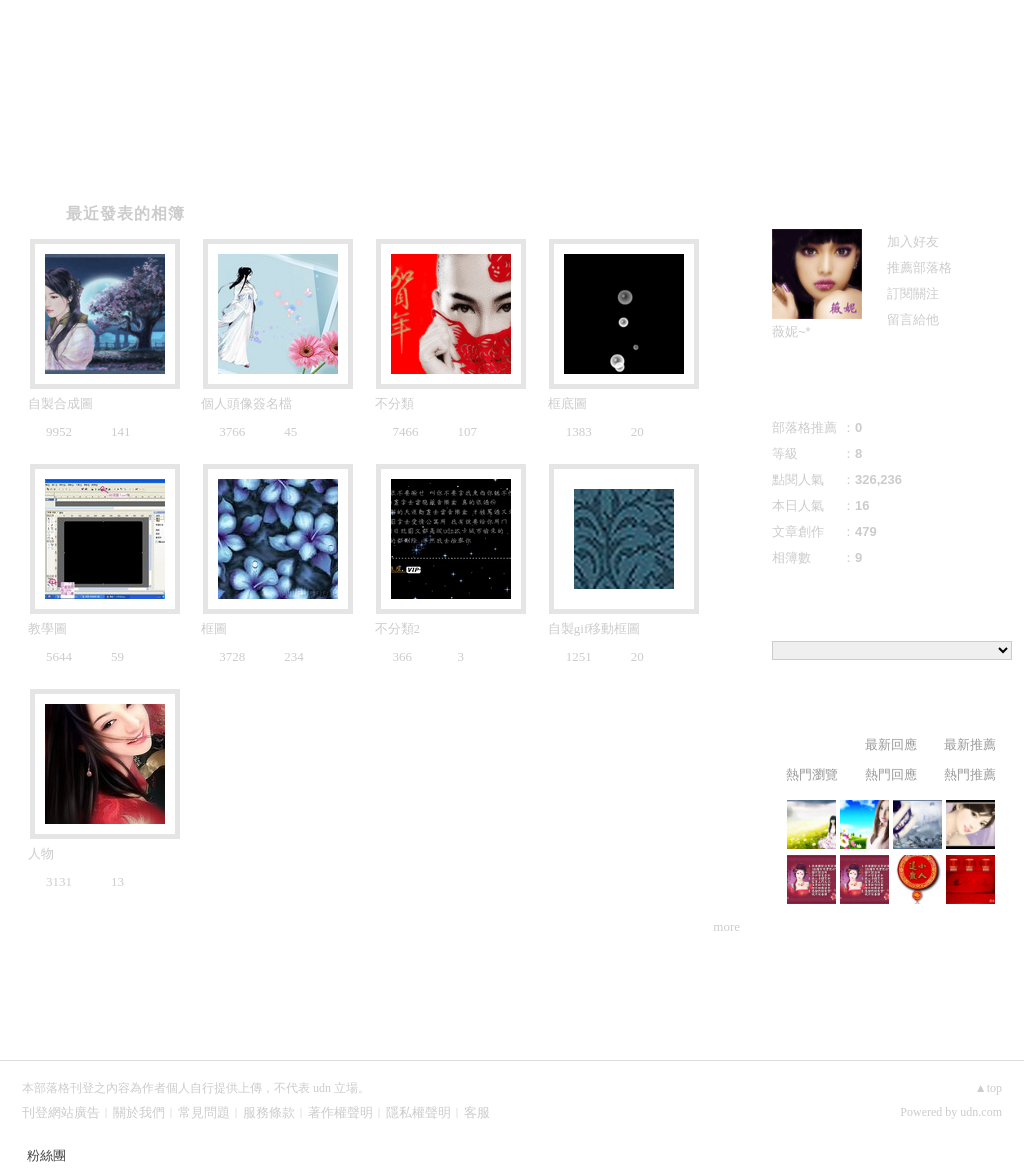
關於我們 (139, 1112)
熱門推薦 (970, 774)
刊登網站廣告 (61, 1112)
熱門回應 (891, 774)
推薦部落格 (919, 267)
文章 (72, 161)
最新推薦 (970, 744)
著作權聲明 (340, 1112)
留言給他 (913, 319)
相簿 (192, 161)
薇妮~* (791, 331)
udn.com (981, 1112)
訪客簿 (312, 161)
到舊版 (640, 75)
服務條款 (269, 1112)
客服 (477, 1112)
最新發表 (812, 744)
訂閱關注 (913, 293)
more (726, 926)
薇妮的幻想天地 (461, 67)
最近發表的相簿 (125, 213)
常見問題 (204, 1112)
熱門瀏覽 (812, 774)
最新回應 (891, 744)
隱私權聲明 (418, 1112)
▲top (988, 1088)
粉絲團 (46, 1155)
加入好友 (913, 241)
